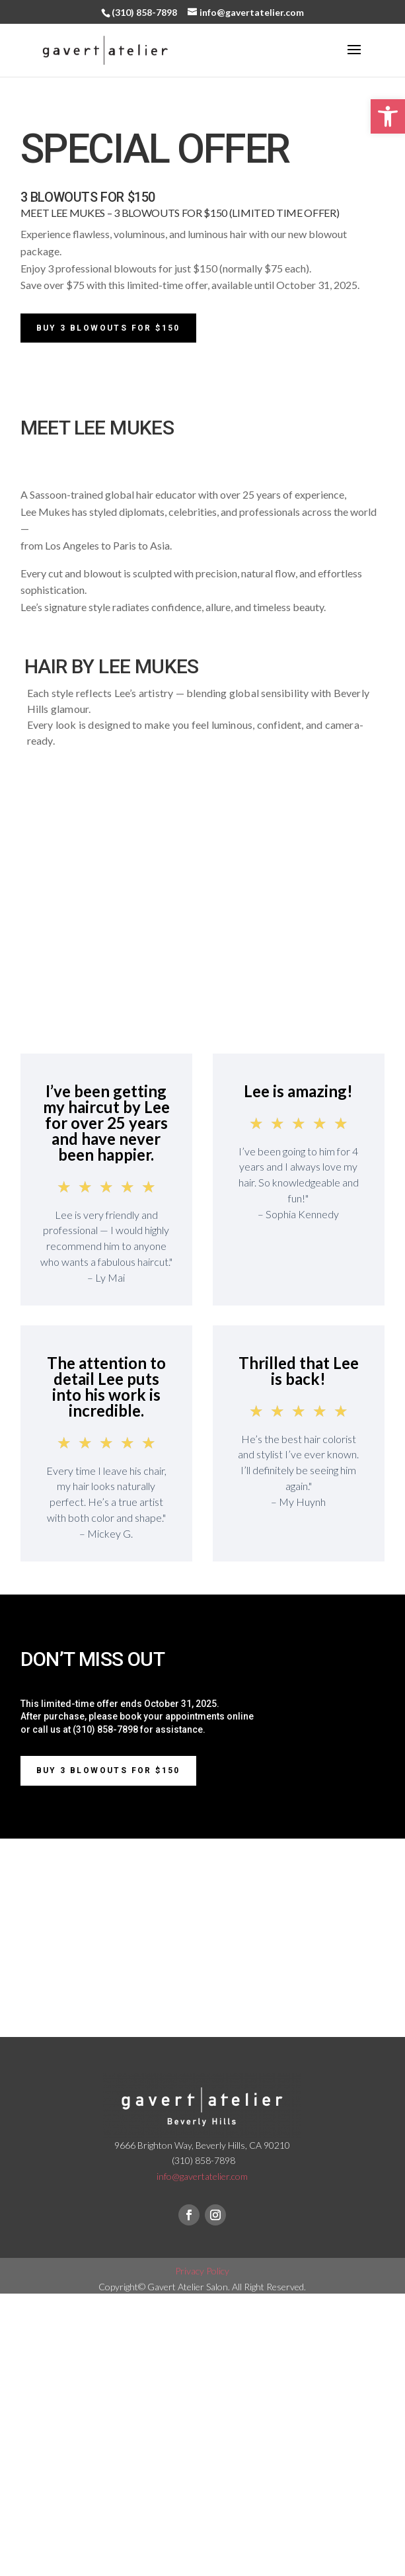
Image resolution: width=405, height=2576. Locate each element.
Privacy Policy (202, 2270)
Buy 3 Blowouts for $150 (108, 328)
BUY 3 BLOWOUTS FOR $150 (108, 1770)
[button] (388, 116)
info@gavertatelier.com (202, 2176)
